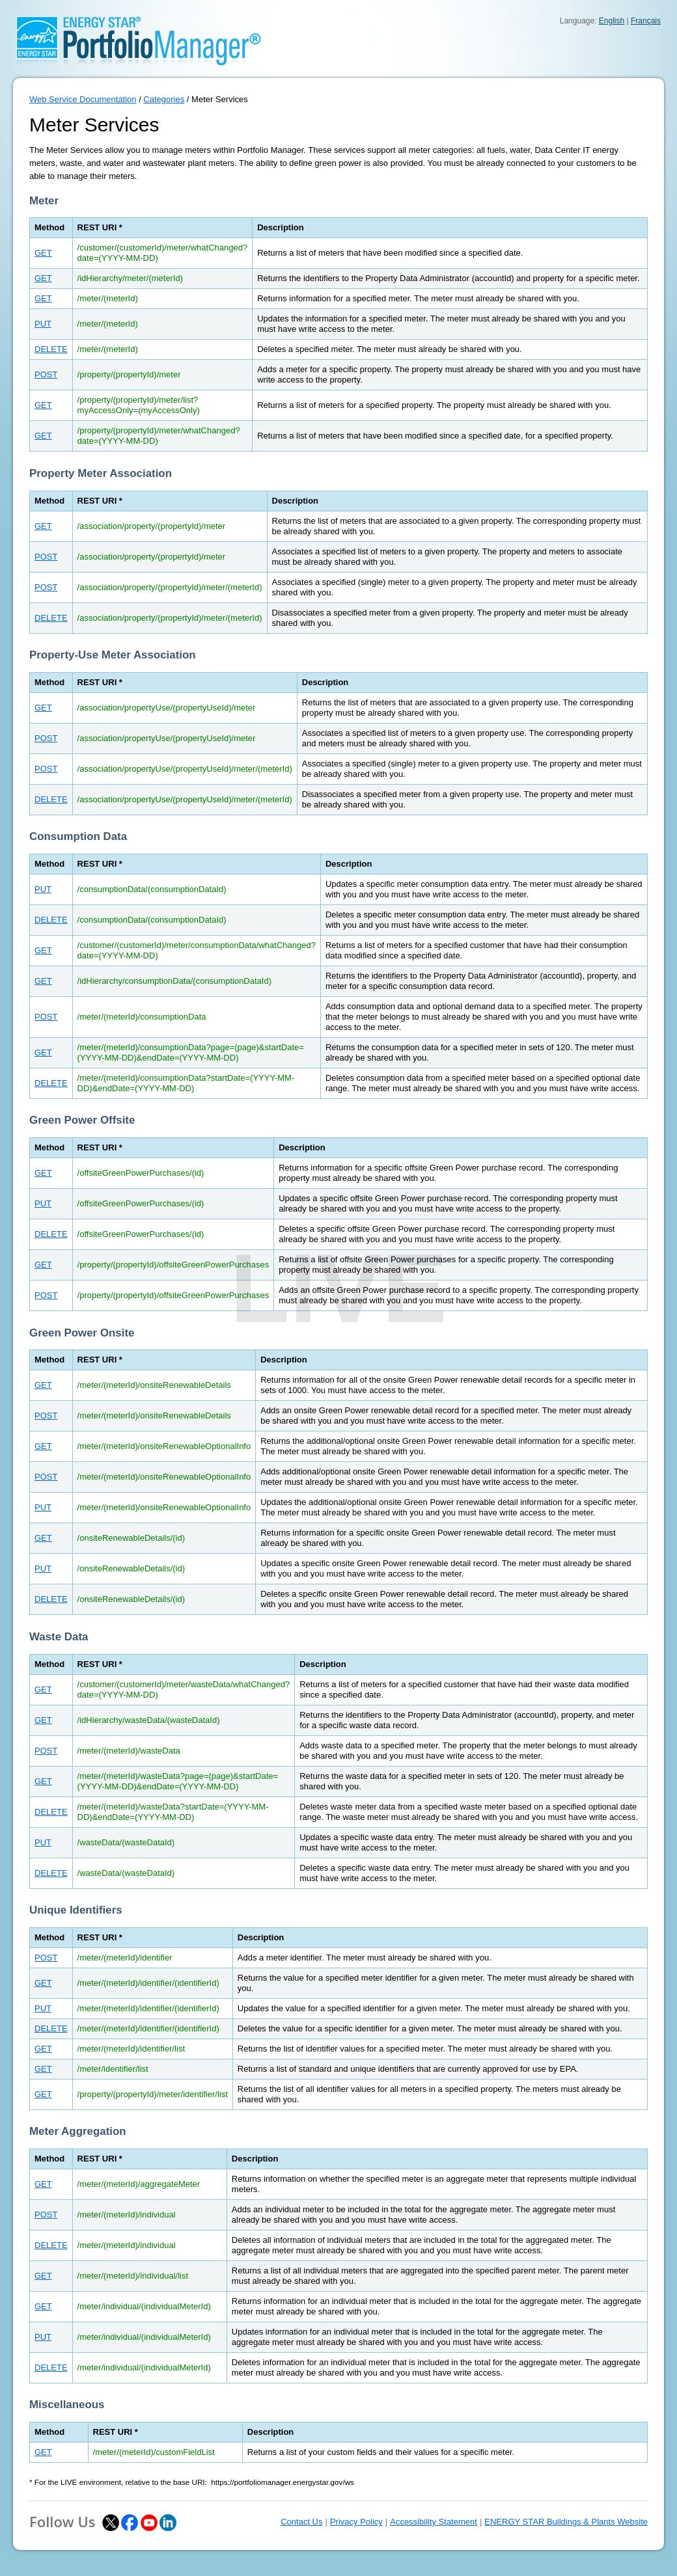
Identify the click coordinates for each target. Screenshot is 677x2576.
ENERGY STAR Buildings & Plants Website (566, 2522)
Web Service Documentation (83, 99)
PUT (43, 324)
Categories (163, 99)
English (611, 20)
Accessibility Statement (433, 2522)
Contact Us (301, 2522)
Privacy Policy (356, 2522)
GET (43, 253)
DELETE (51, 349)
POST (46, 374)
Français (646, 20)
